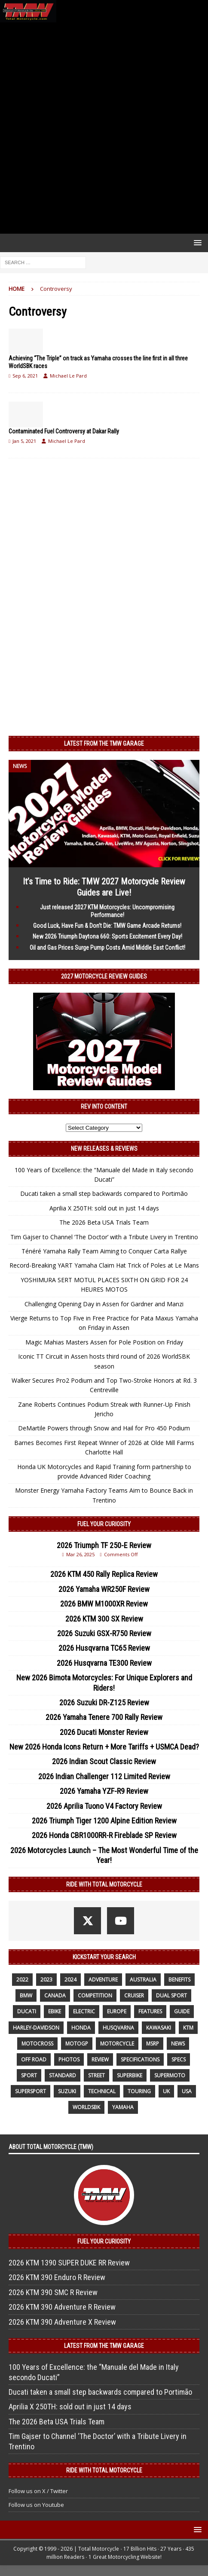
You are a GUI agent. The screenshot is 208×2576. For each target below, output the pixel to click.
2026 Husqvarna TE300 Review (104, 1663)
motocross (37, 2043)
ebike (54, 2011)
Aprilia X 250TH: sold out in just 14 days (104, 1208)
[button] (196, 242)
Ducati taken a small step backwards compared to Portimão (104, 1193)
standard (62, 2075)
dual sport (171, 1995)
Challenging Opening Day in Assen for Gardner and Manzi (104, 1304)
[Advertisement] (104, 128)
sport (29, 2075)
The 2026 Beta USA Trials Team (104, 1222)
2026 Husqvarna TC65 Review (104, 1647)
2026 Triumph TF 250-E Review (104, 1545)
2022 (22, 1979)
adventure (103, 1979)
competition (95, 1995)
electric (84, 2011)
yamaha (123, 2107)
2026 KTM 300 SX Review (104, 1618)
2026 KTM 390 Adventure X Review (62, 2321)
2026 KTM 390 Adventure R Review (62, 2306)
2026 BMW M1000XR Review (104, 1603)
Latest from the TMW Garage (104, 743)
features (150, 2011)
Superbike (129, 2075)
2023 (46, 1979)
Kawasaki (158, 2027)
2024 (70, 1979)
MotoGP (76, 2043)
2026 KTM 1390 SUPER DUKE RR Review (69, 2262)
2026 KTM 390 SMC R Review (53, 2292)
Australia (143, 1979)
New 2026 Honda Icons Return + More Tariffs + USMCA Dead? (104, 1746)
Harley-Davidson (36, 2027)
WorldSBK (86, 2107)
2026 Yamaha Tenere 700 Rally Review (104, 1717)
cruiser (134, 1995)
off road (33, 2059)
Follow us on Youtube (36, 2505)
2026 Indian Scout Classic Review (104, 1761)
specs (178, 2059)
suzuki (67, 2091)
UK (166, 2091)
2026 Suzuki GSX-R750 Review (104, 1633)
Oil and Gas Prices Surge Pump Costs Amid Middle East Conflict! (107, 947)
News (178, 2043)
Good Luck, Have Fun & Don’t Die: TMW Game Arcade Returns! (107, 925)
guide (182, 2011)
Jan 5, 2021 (24, 441)
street (96, 2075)
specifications (140, 2059)
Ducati (26, 2011)
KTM (188, 2027)
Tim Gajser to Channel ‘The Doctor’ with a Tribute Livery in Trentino (104, 1237)
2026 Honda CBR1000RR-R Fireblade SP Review (104, 1835)
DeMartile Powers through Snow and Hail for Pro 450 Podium (104, 1428)
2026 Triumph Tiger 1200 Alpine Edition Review (104, 1820)
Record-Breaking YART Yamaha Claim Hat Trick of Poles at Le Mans (104, 1265)
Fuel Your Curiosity (104, 1524)
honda (81, 2027)
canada (55, 1995)
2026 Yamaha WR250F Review (104, 1589)
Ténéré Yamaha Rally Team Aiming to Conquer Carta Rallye (104, 1251)
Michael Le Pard (68, 375)
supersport (30, 2091)
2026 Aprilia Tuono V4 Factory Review (104, 1806)
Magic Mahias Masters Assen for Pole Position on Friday (104, 1342)
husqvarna (118, 2027)
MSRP (152, 2043)
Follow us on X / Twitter (38, 2491)
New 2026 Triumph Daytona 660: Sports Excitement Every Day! (107, 936)
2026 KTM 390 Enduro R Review (57, 2277)
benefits (179, 1979)
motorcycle (117, 2043)
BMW (26, 1995)
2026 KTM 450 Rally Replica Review (104, 1574)
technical (102, 2091)
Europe (116, 2011)
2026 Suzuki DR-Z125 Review (104, 1702)
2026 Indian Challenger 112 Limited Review (104, 1776)
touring (139, 2091)
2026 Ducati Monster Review (104, 1732)
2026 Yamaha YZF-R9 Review (104, 1791)
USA (187, 2091)
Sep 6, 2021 (25, 375)
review (100, 2059)
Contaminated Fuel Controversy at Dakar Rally (64, 431)
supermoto (169, 2075)
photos (69, 2059)
